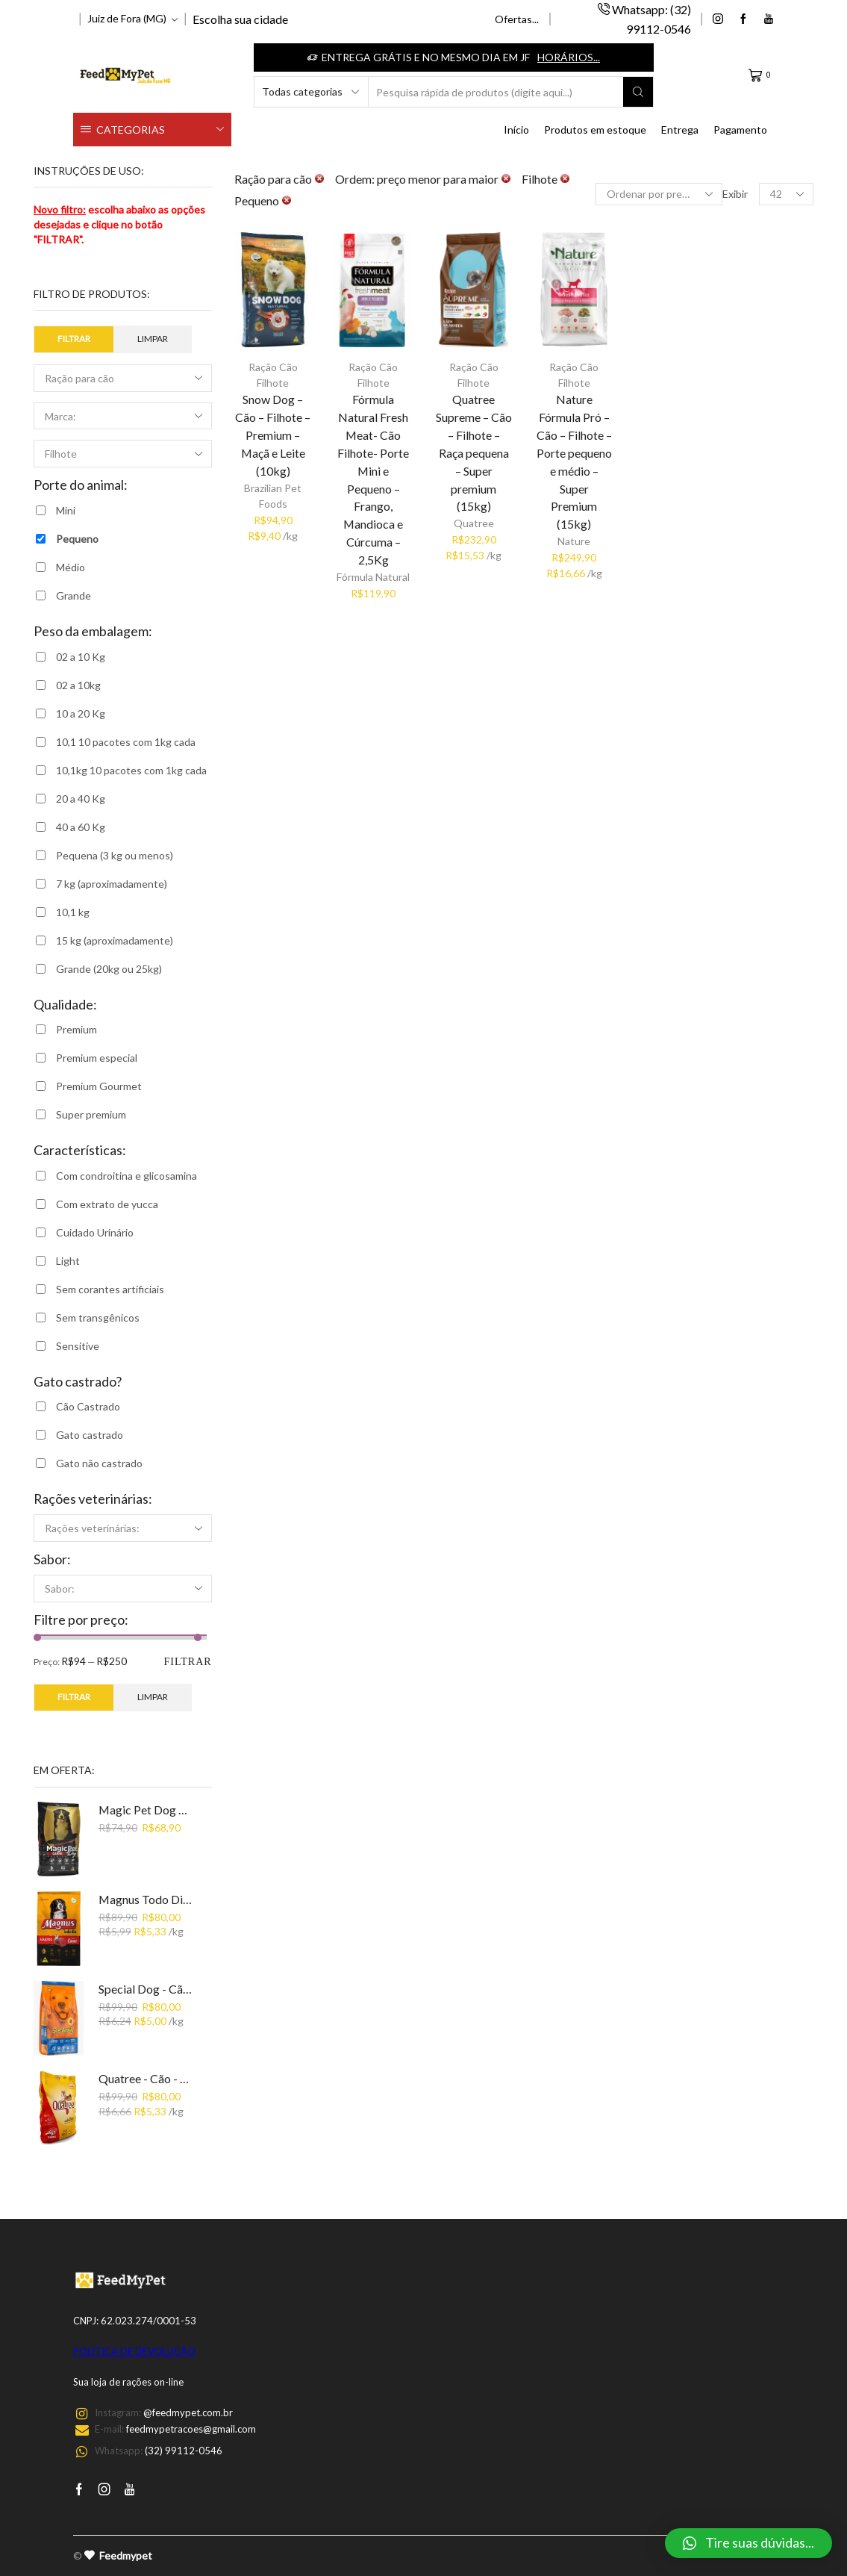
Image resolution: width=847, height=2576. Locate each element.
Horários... (568, 57)
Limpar (152, 338)
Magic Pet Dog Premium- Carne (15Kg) (146, 1809)
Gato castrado (89, 1434)
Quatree (474, 523)
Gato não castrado (99, 1463)
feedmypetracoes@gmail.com (191, 2429)
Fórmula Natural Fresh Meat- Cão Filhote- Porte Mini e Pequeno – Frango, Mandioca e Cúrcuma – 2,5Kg (373, 479)
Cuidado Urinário (95, 1232)
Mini (65, 510)
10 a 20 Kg (80, 713)
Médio (70, 567)
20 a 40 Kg (80, 798)
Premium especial (96, 1057)
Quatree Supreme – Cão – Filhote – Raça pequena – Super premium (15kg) (474, 453)
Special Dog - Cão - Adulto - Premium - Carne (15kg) (146, 1989)
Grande (73, 595)
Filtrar (73, 338)
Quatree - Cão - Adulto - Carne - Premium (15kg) (146, 2078)
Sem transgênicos (98, 1317)
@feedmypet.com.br (188, 2412)
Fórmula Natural (373, 576)
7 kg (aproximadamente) (111, 883)
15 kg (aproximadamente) (114, 940)
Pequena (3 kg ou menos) (114, 855)
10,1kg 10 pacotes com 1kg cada (131, 770)
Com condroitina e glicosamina (126, 1175)
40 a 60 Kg (80, 827)
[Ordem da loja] (659, 194)
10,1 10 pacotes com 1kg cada (126, 741)
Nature (573, 541)
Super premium (91, 1114)
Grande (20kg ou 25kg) (109, 968)
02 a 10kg (78, 685)
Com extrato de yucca (107, 1204)
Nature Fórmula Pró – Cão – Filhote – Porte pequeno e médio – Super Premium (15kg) (574, 461)
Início (516, 129)
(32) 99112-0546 (183, 2451)
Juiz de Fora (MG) (126, 18)
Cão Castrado (88, 1406)
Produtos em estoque (595, 129)
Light (68, 1260)
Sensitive (77, 1346)
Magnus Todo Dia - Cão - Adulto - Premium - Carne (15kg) (146, 1899)
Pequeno (77, 538)
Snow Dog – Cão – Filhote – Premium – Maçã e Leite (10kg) (272, 435)
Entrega (679, 129)
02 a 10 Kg (80, 656)
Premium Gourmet (99, 1086)
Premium (76, 1029)
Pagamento (740, 129)
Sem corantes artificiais (110, 1289)
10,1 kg (73, 912)
